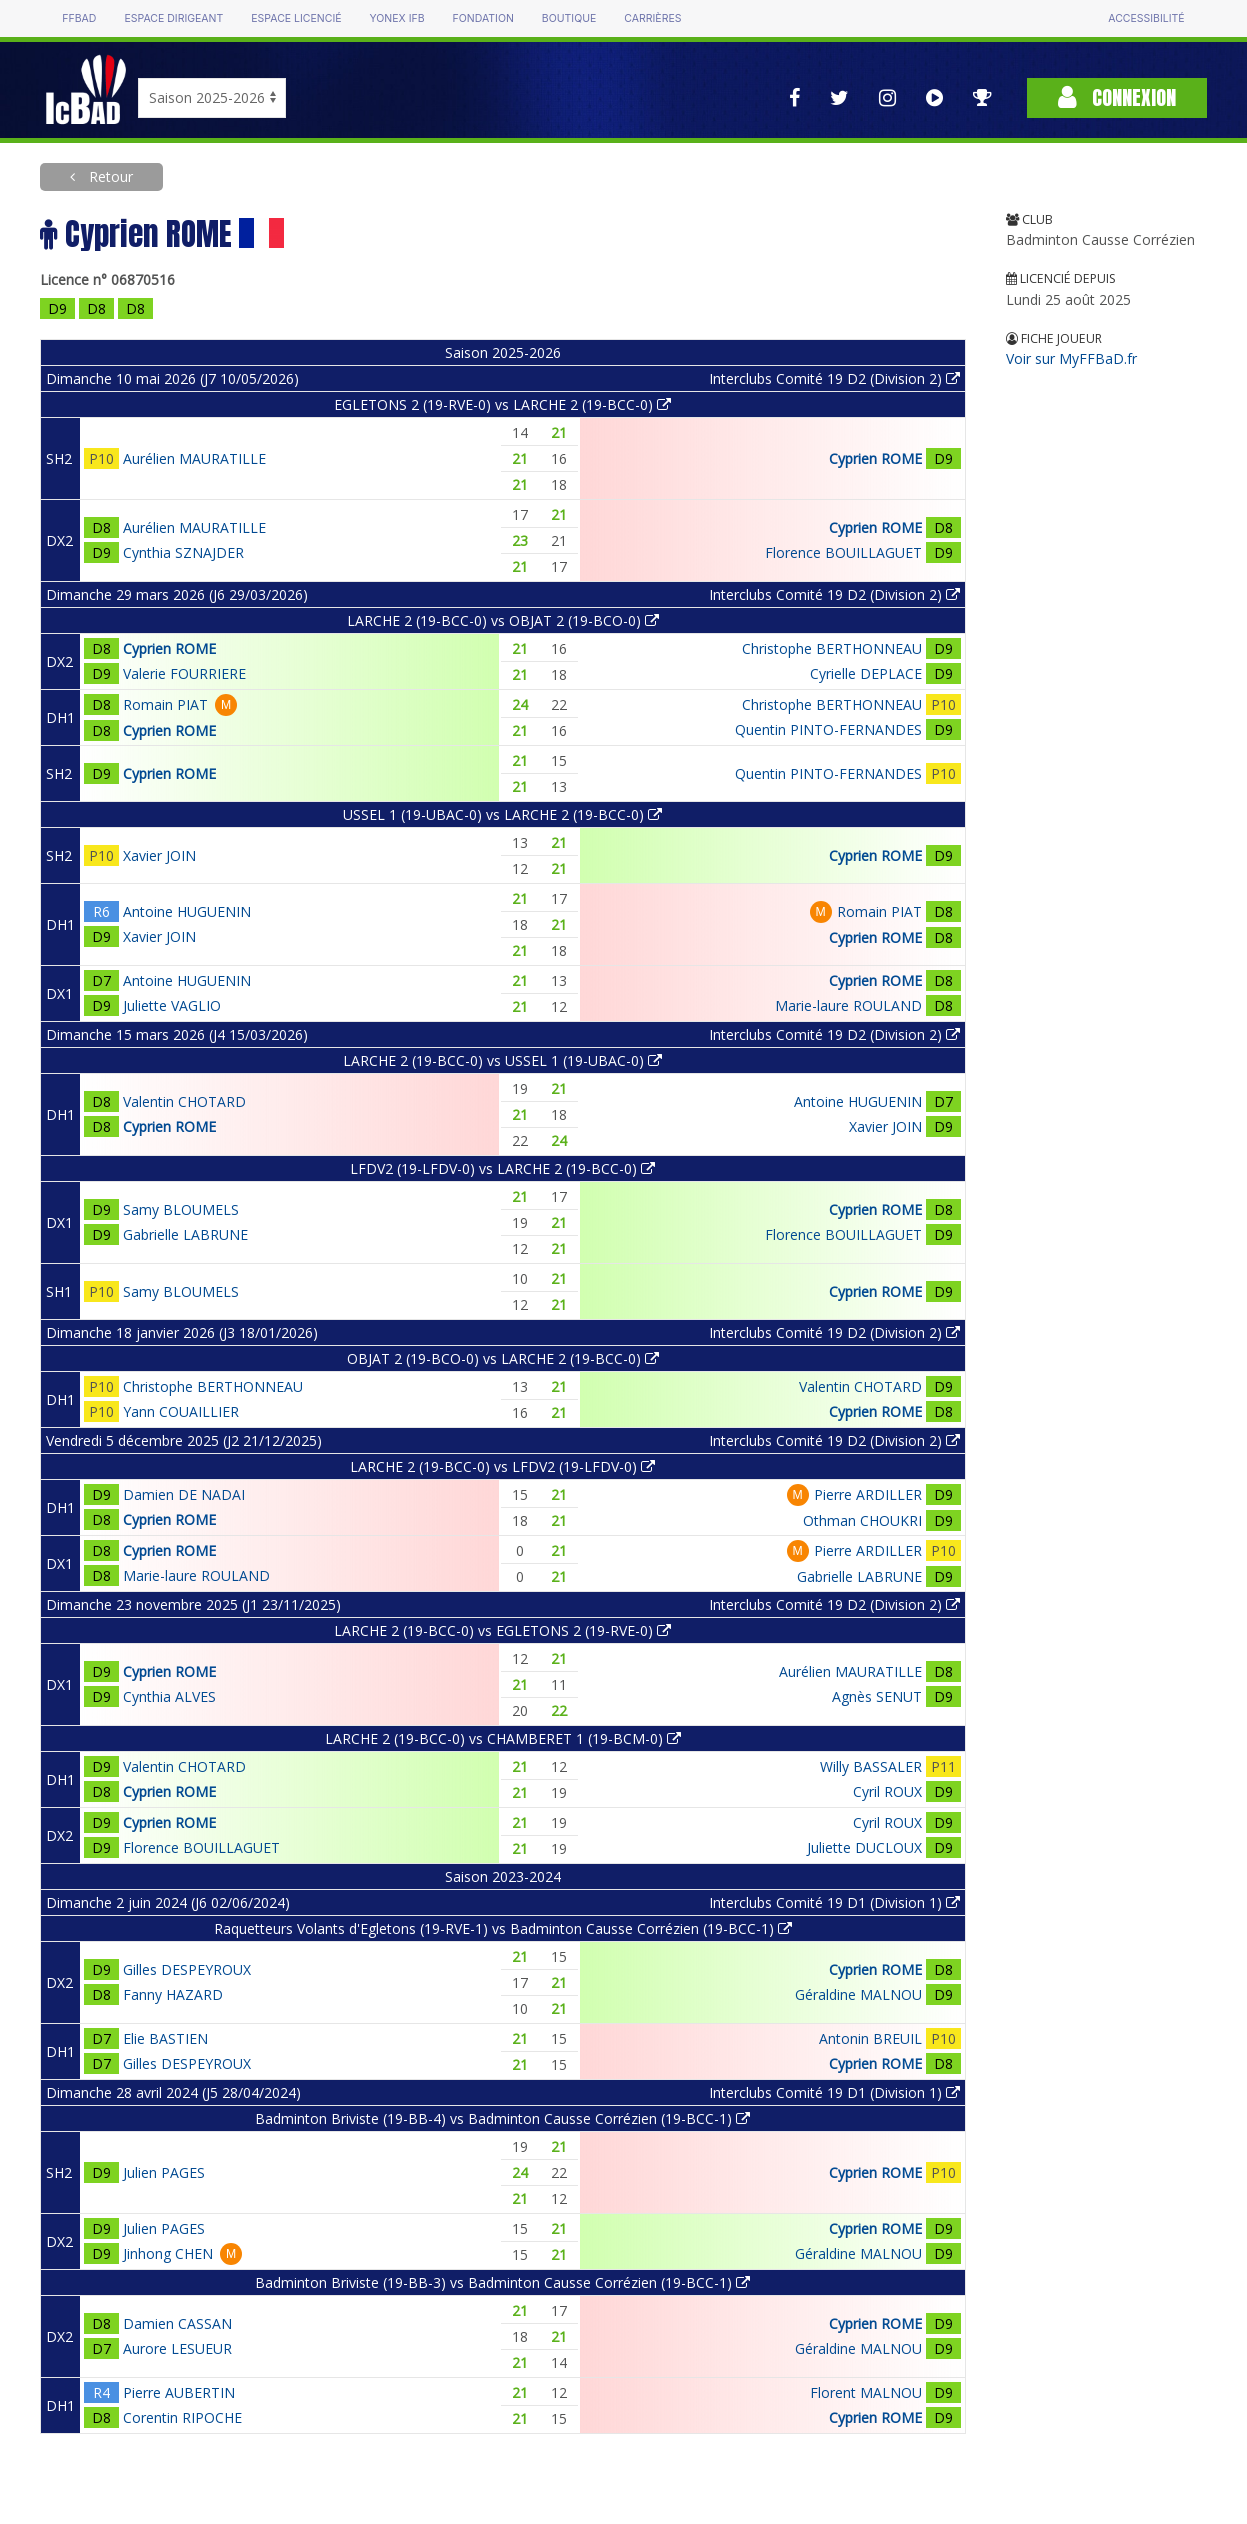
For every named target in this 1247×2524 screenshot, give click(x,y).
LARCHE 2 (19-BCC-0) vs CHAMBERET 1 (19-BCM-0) (503, 1738)
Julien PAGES (164, 2172)
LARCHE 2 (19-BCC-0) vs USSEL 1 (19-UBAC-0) (502, 1060)
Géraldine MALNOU (858, 1994)
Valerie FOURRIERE (184, 673)
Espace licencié (296, 18)
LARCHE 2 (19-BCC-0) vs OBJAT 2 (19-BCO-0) (503, 620)
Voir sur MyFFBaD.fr (1071, 358)
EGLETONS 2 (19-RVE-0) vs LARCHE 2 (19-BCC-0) (502, 404)
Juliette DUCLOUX (864, 1847)
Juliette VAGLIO (172, 1005)
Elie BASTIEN (165, 2038)
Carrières (652, 18)
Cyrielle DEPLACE (866, 673)
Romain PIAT (165, 704)
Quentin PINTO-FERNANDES (828, 729)
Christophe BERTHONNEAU (832, 648)
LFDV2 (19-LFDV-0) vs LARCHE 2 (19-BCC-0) (502, 1168)
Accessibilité (1146, 18)
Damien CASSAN (177, 2323)
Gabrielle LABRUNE (185, 1234)
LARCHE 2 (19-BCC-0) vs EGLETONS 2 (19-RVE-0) (502, 1630)
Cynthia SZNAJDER (183, 552)
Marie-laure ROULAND (848, 1005)
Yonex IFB (397, 18)
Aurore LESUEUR (177, 2348)
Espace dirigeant (173, 18)
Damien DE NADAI (184, 1494)
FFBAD (79, 18)
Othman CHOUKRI (862, 1520)
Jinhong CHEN (168, 2253)
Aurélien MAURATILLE (194, 458)
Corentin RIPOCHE (182, 2417)
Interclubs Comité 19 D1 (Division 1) (834, 1902)
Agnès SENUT (877, 1696)
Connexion (1117, 97)
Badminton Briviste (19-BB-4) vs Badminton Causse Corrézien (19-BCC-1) (502, 2118)
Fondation (483, 18)
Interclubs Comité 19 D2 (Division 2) (834, 378)
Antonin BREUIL (870, 2038)
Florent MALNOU (866, 2392)
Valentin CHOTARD (184, 1101)
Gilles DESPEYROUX (187, 1969)
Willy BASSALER (871, 1766)
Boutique (569, 18)
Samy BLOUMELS (181, 1209)
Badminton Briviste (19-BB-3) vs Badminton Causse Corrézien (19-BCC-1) (502, 2282)
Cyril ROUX (887, 1791)
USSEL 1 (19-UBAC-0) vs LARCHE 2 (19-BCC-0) (502, 814)
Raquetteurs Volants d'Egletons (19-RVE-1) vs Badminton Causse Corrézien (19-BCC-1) (503, 1928)
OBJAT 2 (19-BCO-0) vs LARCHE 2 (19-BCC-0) (503, 1358)
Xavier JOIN (159, 855)
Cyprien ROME (875, 458)
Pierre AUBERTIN (179, 2392)
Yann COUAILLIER (181, 1411)
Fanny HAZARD (173, 1994)
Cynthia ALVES (169, 1696)
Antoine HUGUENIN (187, 911)
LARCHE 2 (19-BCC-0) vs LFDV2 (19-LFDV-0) (502, 1466)
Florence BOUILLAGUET (843, 552)
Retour (109, 176)
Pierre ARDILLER (868, 1494)
